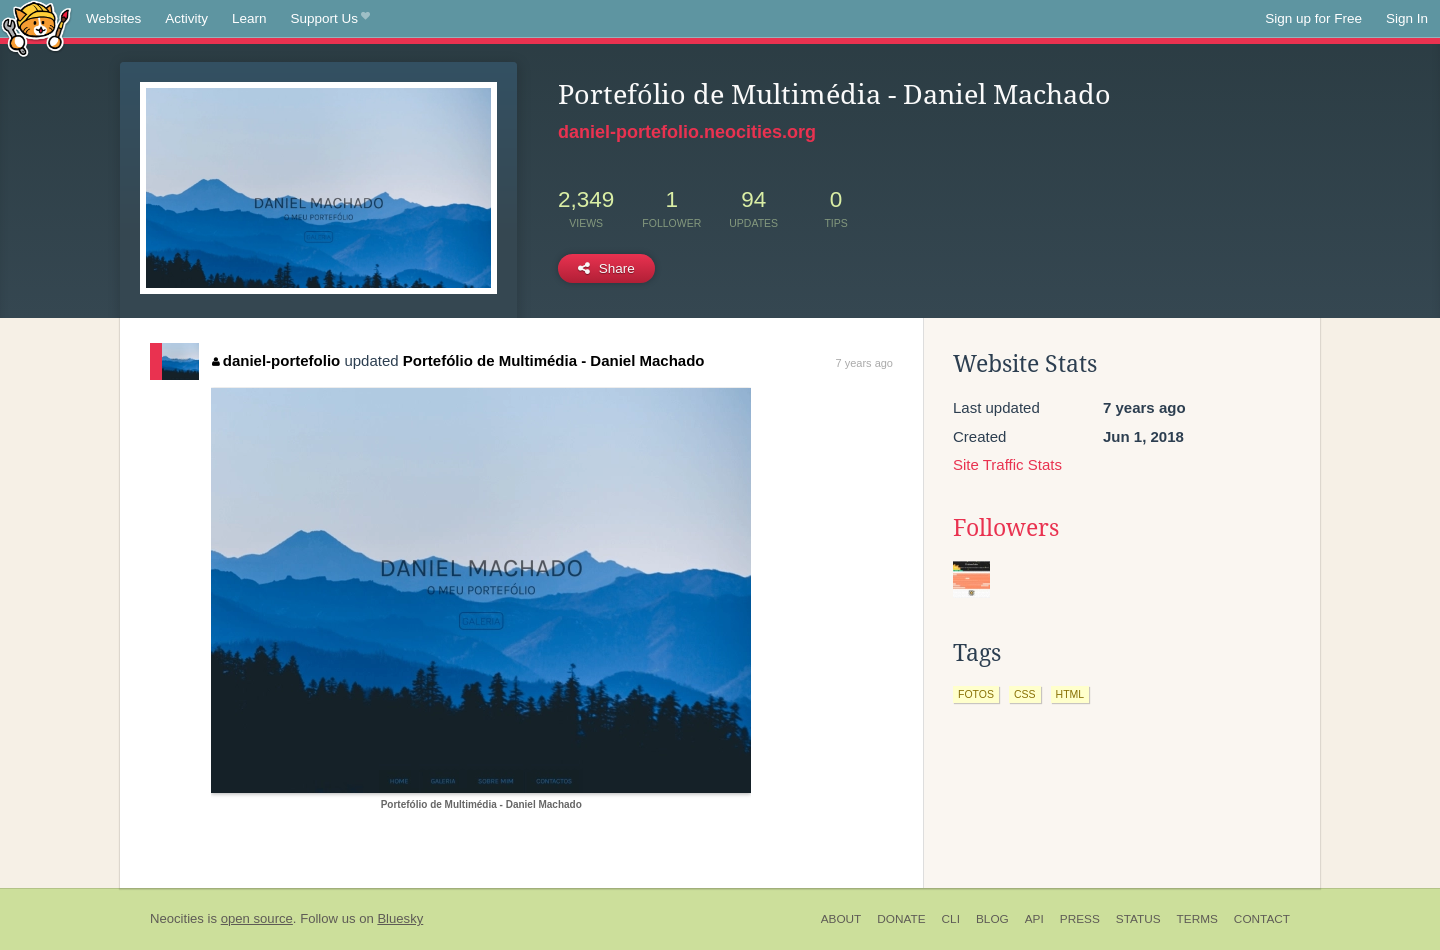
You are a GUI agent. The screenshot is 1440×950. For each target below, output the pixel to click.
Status (1138, 919)
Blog (992, 919)
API (1034, 919)
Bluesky (400, 918)
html (1070, 694)
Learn (249, 18)
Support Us (330, 19)
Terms (1197, 919)
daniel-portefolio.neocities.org (687, 132)
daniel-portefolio (276, 360)
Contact (1262, 919)
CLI (951, 919)
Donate (901, 919)
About (841, 919)
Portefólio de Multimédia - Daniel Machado (554, 360)
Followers (1006, 528)
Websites (113, 18)
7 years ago (864, 363)
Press (1080, 919)
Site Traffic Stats (1007, 464)
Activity (186, 18)
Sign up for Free (1313, 18)
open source (257, 918)
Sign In (1407, 18)
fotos (976, 694)
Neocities (177, 918)
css (1025, 694)
